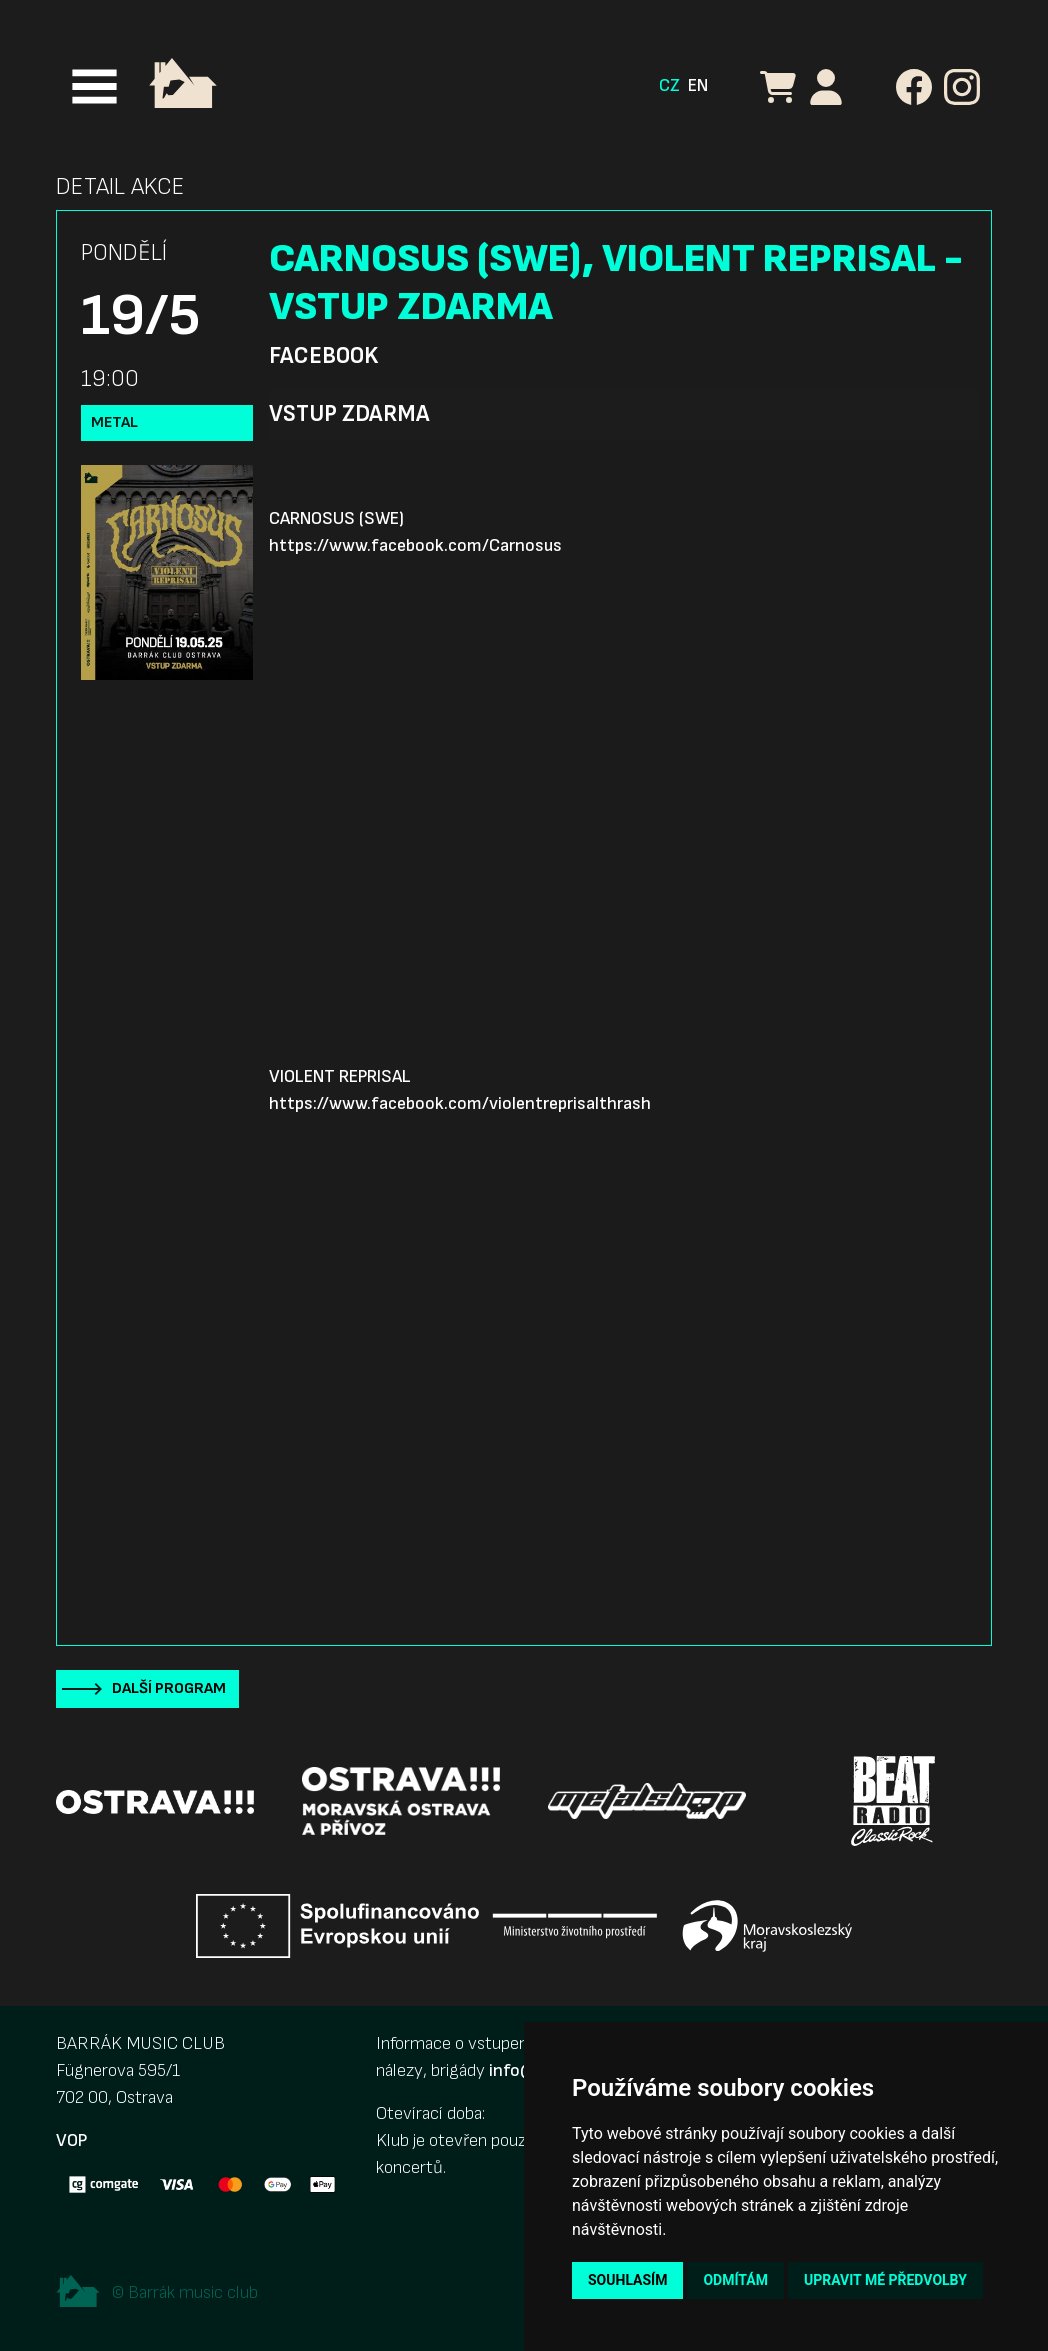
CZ (669, 85)
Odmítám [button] (735, 2280)
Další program (169, 1688)
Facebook (323, 356)
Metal (114, 422)
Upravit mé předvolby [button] (885, 2280)
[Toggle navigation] (94, 86)
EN (698, 85)
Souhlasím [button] (627, 2280)
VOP (71, 2140)
